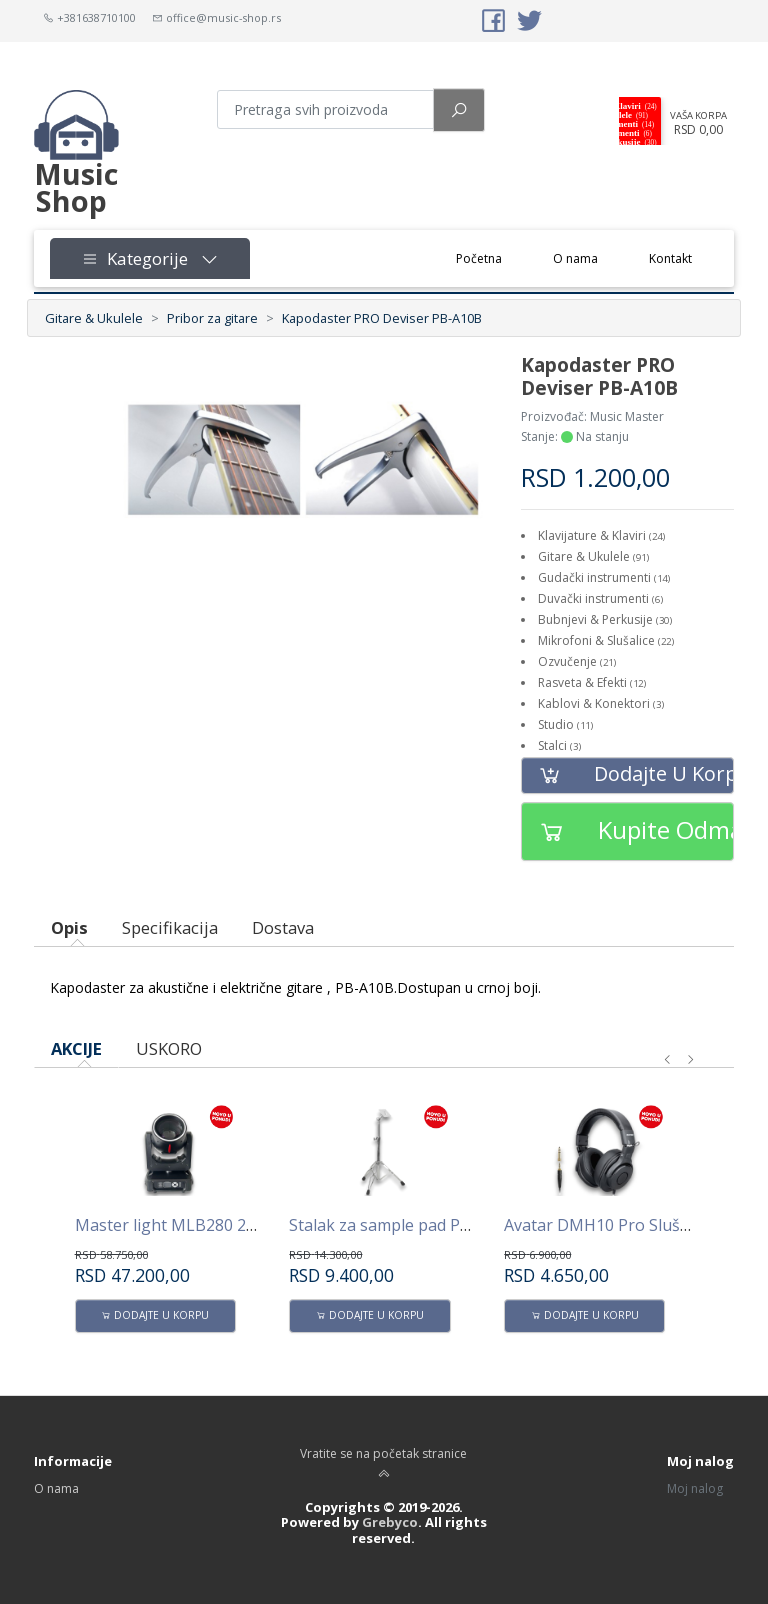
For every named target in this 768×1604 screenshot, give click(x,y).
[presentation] (668, 1060)
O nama (575, 258)
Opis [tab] (69, 927)
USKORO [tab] (169, 1048)
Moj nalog (695, 1488)
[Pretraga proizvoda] (325, 109)
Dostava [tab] (283, 927)
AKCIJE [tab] (76, 1048)
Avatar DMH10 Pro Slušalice (608, 1225)
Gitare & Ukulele (94, 318)
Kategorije (150, 258)
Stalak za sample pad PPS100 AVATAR (430, 1225)
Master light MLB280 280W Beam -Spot (223, 1225)
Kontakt (670, 258)
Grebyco (390, 1522)
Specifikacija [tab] (170, 927)
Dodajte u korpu (628, 775)
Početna (492, 257)
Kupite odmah (628, 831)
